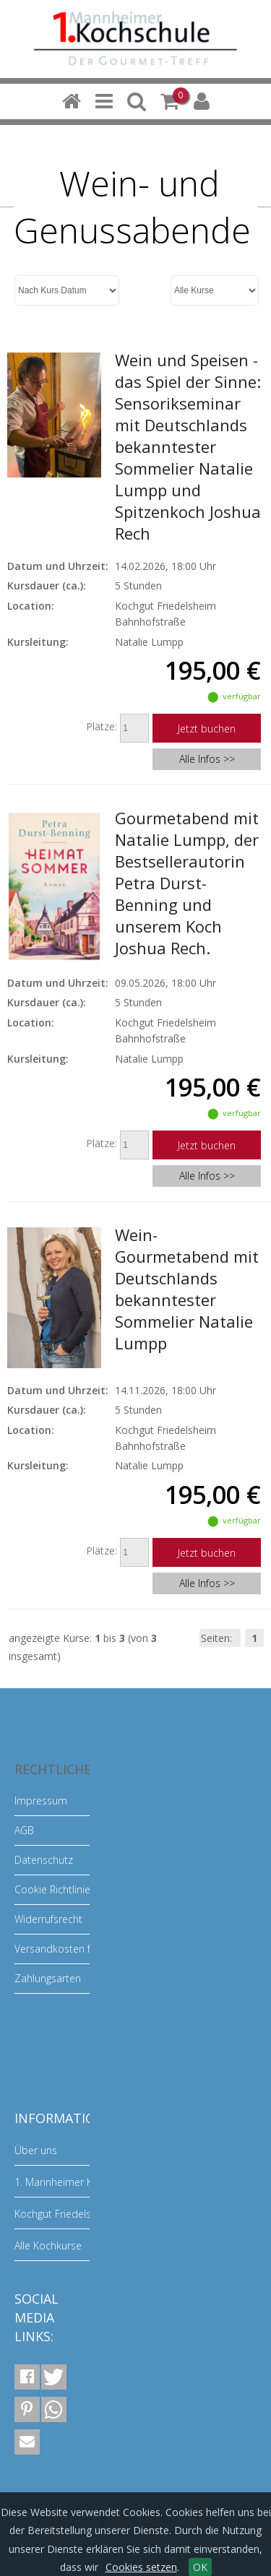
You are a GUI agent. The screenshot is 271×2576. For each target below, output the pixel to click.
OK (200, 2567)
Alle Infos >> (207, 759)
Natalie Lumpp (149, 642)
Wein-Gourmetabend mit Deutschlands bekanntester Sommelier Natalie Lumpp (187, 1289)
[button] (27, 2377)
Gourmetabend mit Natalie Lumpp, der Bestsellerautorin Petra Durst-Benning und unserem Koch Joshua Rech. (187, 883)
